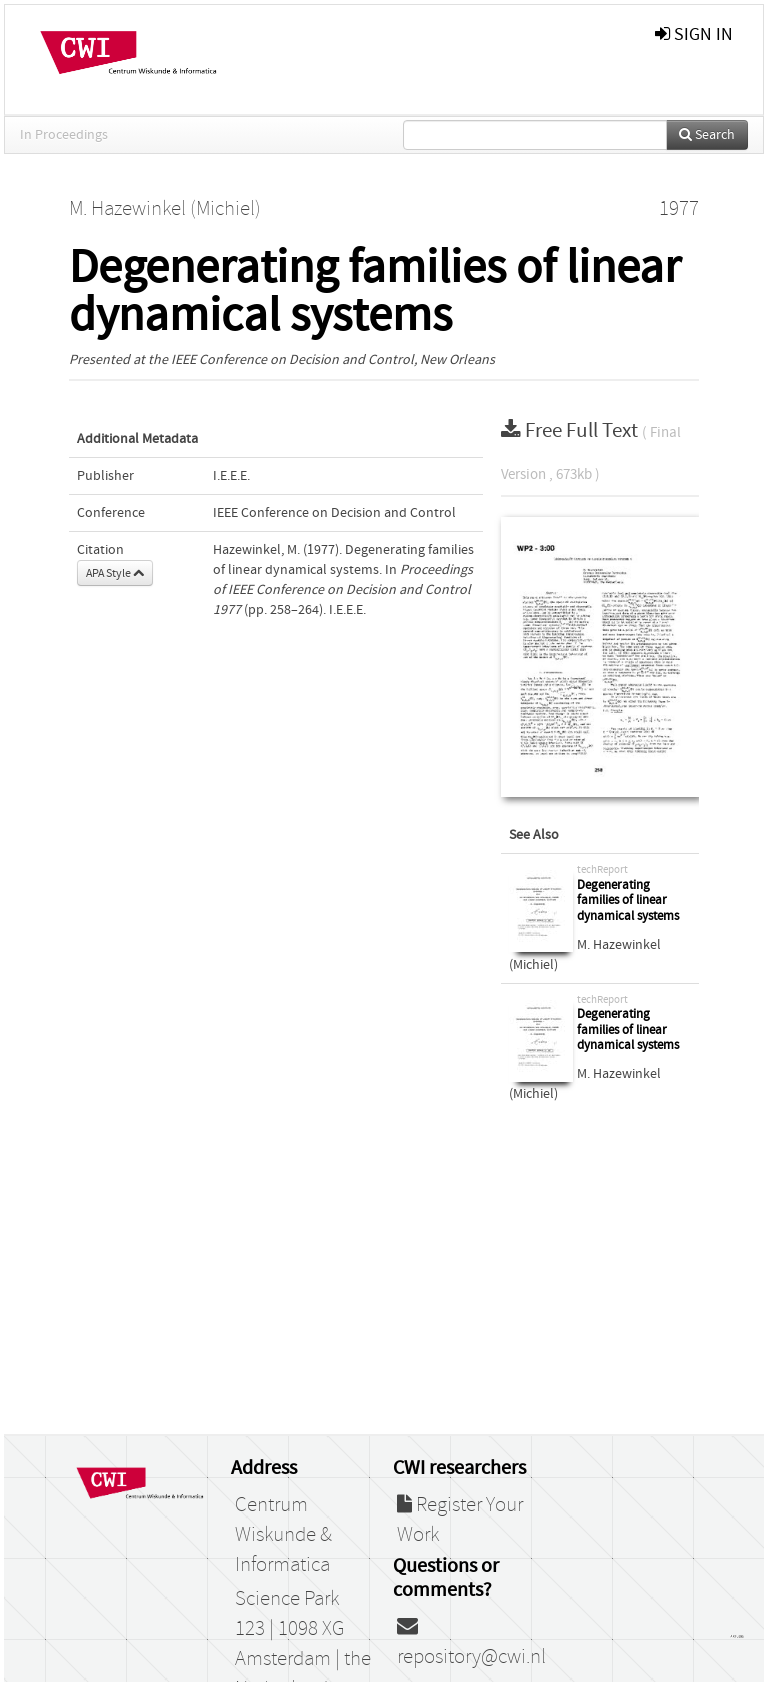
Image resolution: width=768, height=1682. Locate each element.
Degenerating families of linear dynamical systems (628, 901)
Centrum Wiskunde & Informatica (283, 1535)
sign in (694, 34)
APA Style (115, 573)
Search (707, 135)
